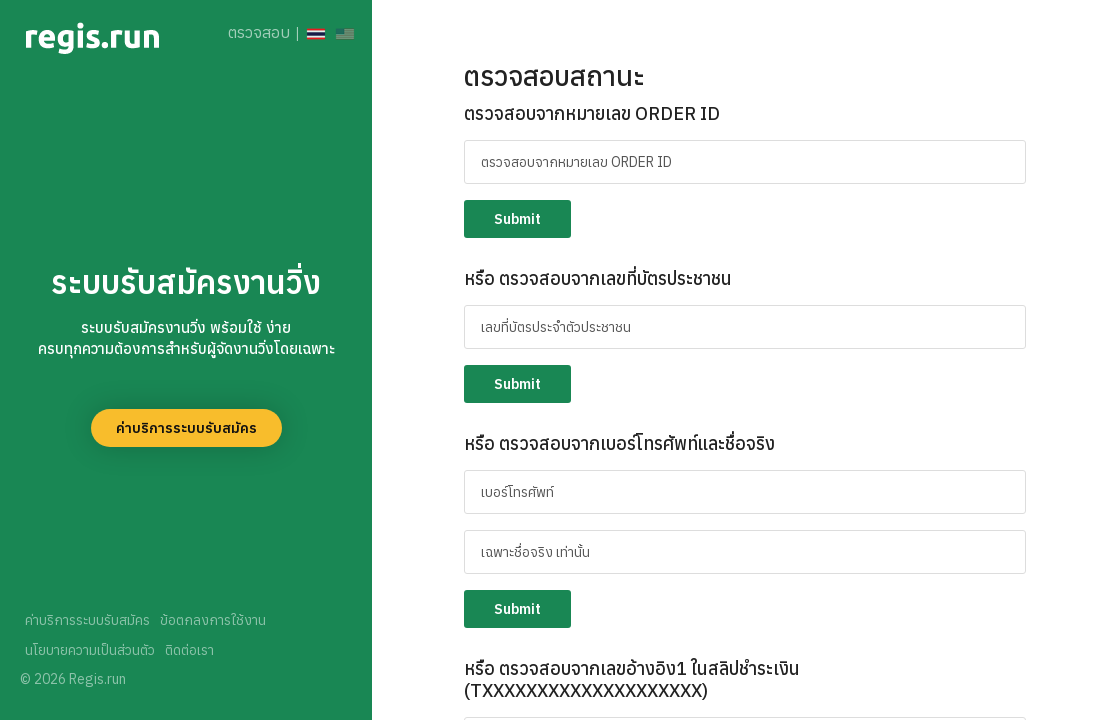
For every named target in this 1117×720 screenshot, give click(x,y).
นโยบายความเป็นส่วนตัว (90, 650)
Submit (517, 219)
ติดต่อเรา (189, 650)
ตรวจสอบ (259, 32)
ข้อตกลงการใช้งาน (213, 620)
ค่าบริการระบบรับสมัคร (186, 428)
